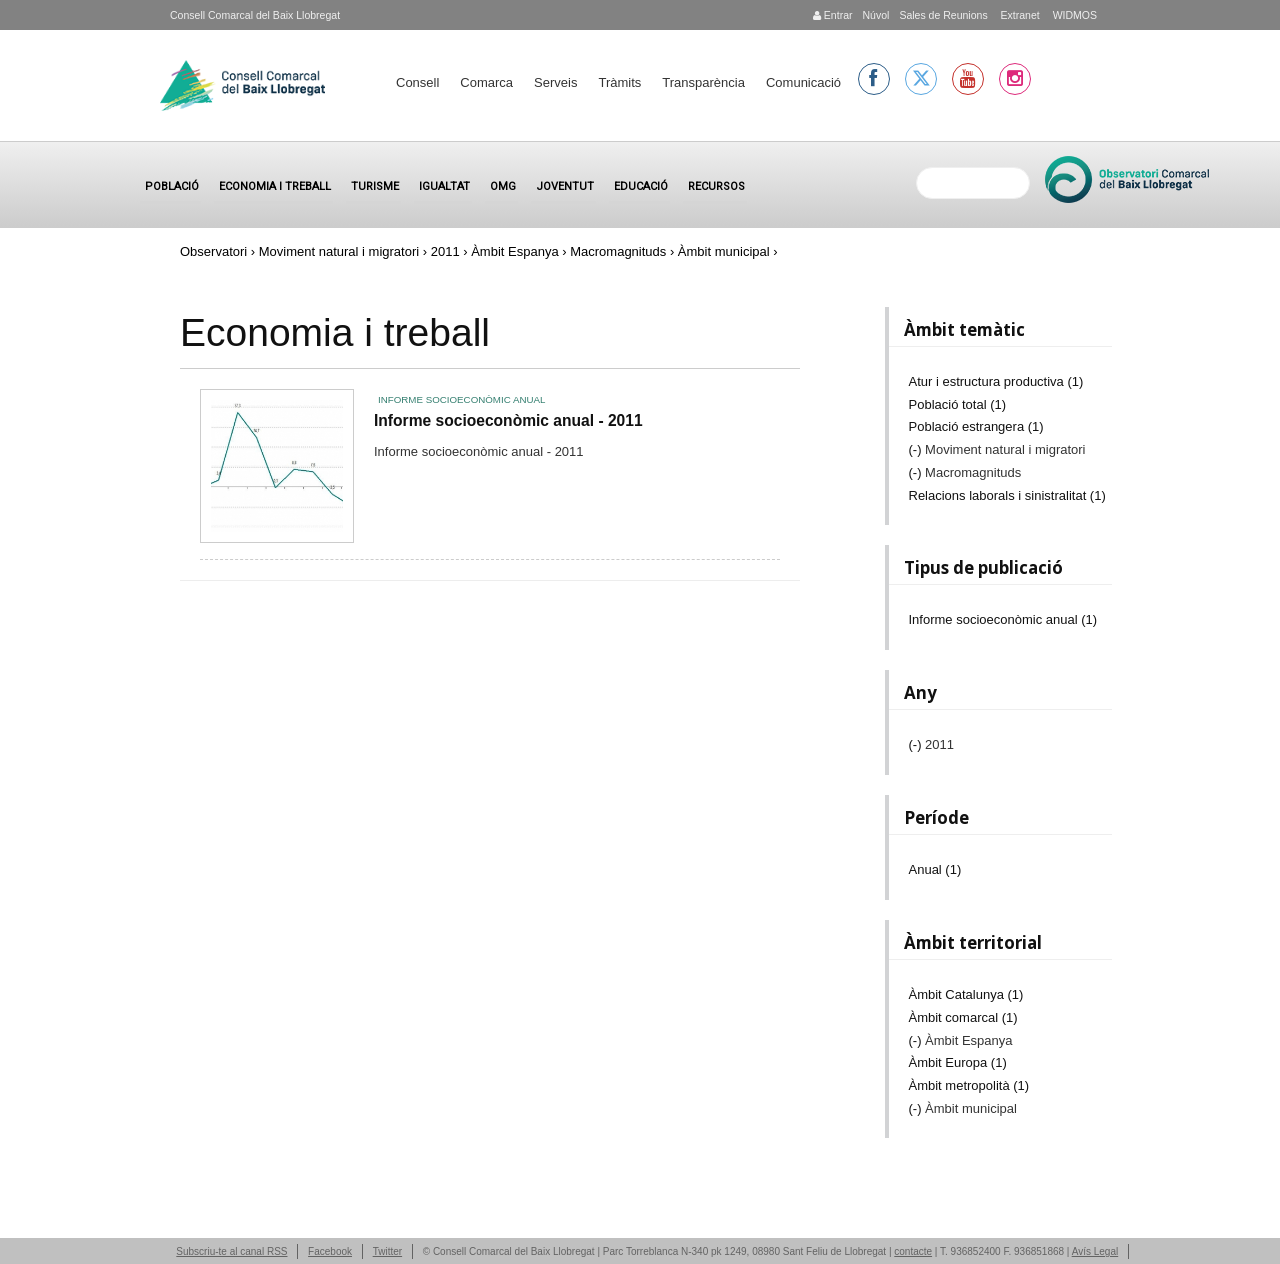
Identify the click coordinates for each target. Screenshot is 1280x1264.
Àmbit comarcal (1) (963, 1017)
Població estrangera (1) (976, 426)
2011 (445, 251)
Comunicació (803, 82)
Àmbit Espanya (514, 251)
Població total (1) (958, 404)
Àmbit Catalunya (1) (966, 994)
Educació (641, 186)
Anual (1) (935, 869)
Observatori (213, 251)
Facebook (330, 1251)
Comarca (486, 82)
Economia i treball (275, 186)
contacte (913, 1251)
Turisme (375, 186)
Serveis (555, 82)
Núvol (875, 15)
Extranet (1019, 15)
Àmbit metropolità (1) (969, 1085)
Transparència (703, 82)
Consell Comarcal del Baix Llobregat (255, 15)
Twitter (387, 1251)
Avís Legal (1095, 1251)
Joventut (565, 186)
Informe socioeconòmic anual (461, 399)
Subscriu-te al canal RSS (231, 1251)
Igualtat (444, 186)
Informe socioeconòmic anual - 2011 (508, 420)
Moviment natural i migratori (339, 251)
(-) (917, 449)
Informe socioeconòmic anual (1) (1003, 619)
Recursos (716, 186)
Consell (417, 82)
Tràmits (619, 82)
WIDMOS (1073, 15)
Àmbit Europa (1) (958, 1062)
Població (172, 186)
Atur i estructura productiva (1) (996, 381)
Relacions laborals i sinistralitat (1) (1007, 495)
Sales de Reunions (943, 15)
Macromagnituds (618, 251)
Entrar (833, 15)
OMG (503, 186)
